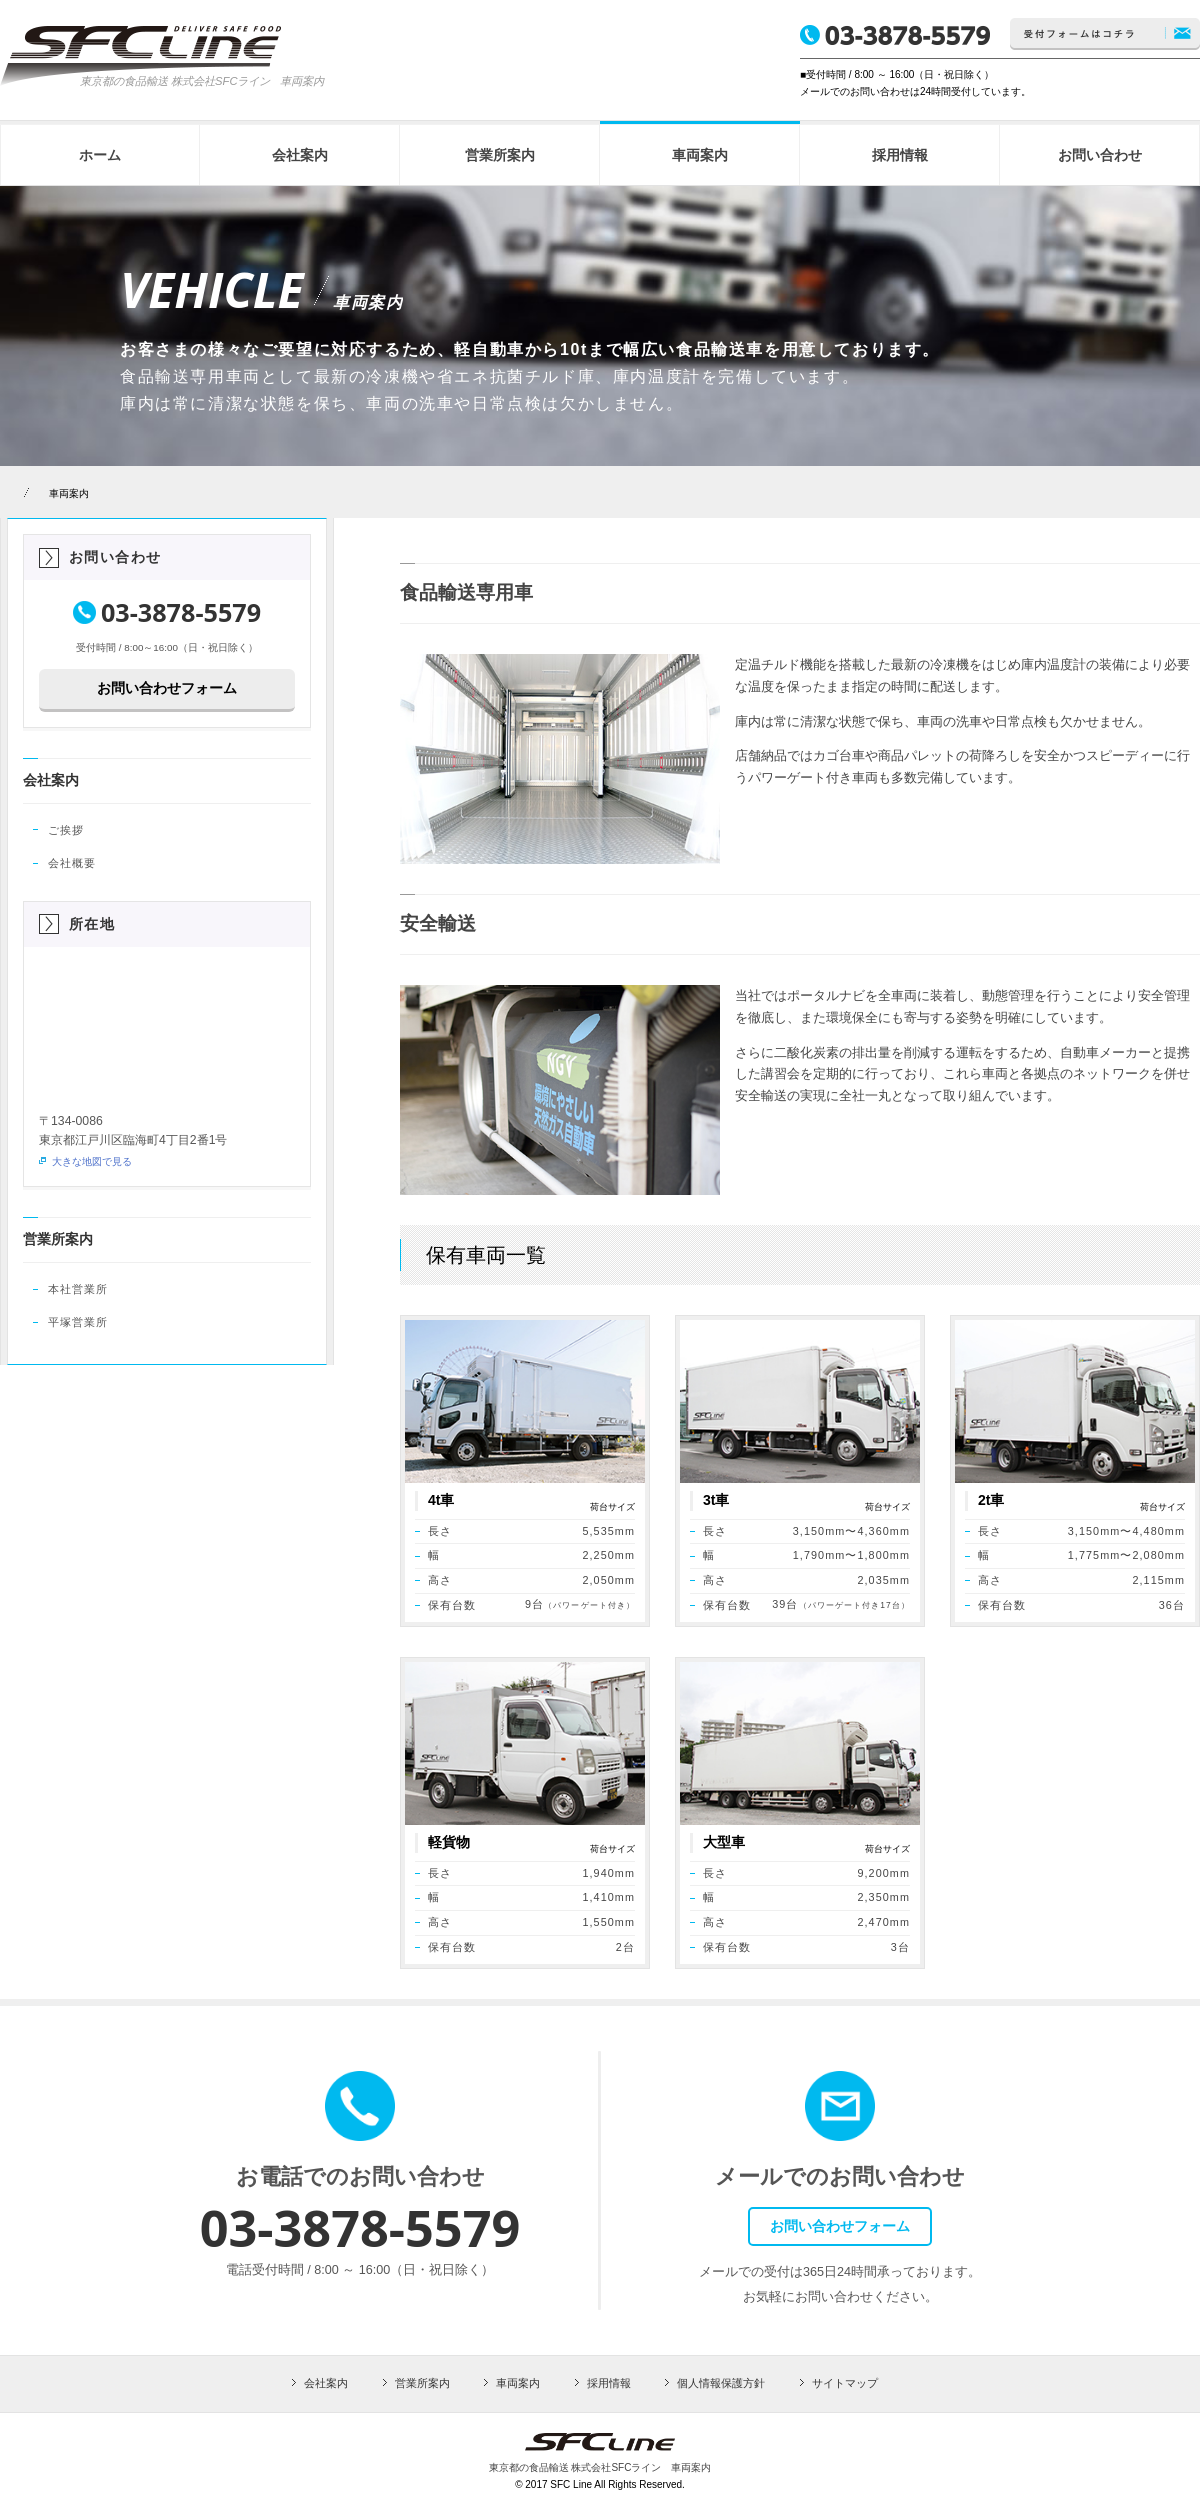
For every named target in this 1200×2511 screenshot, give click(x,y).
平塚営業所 (78, 1322)
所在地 (92, 924)
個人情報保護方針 (721, 2383)
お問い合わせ (115, 557)
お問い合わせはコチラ (1105, 34)
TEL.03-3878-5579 (895, 35)
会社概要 (72, 863)
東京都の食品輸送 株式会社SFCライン (175, 81)
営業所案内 (58, 1239)
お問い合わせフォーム (167, 688)
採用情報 (609, 2383)
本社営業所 (78, 1289)
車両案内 (69, 493)
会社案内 (51, 780)
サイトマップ (845, 2383)
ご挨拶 (66, 830)
